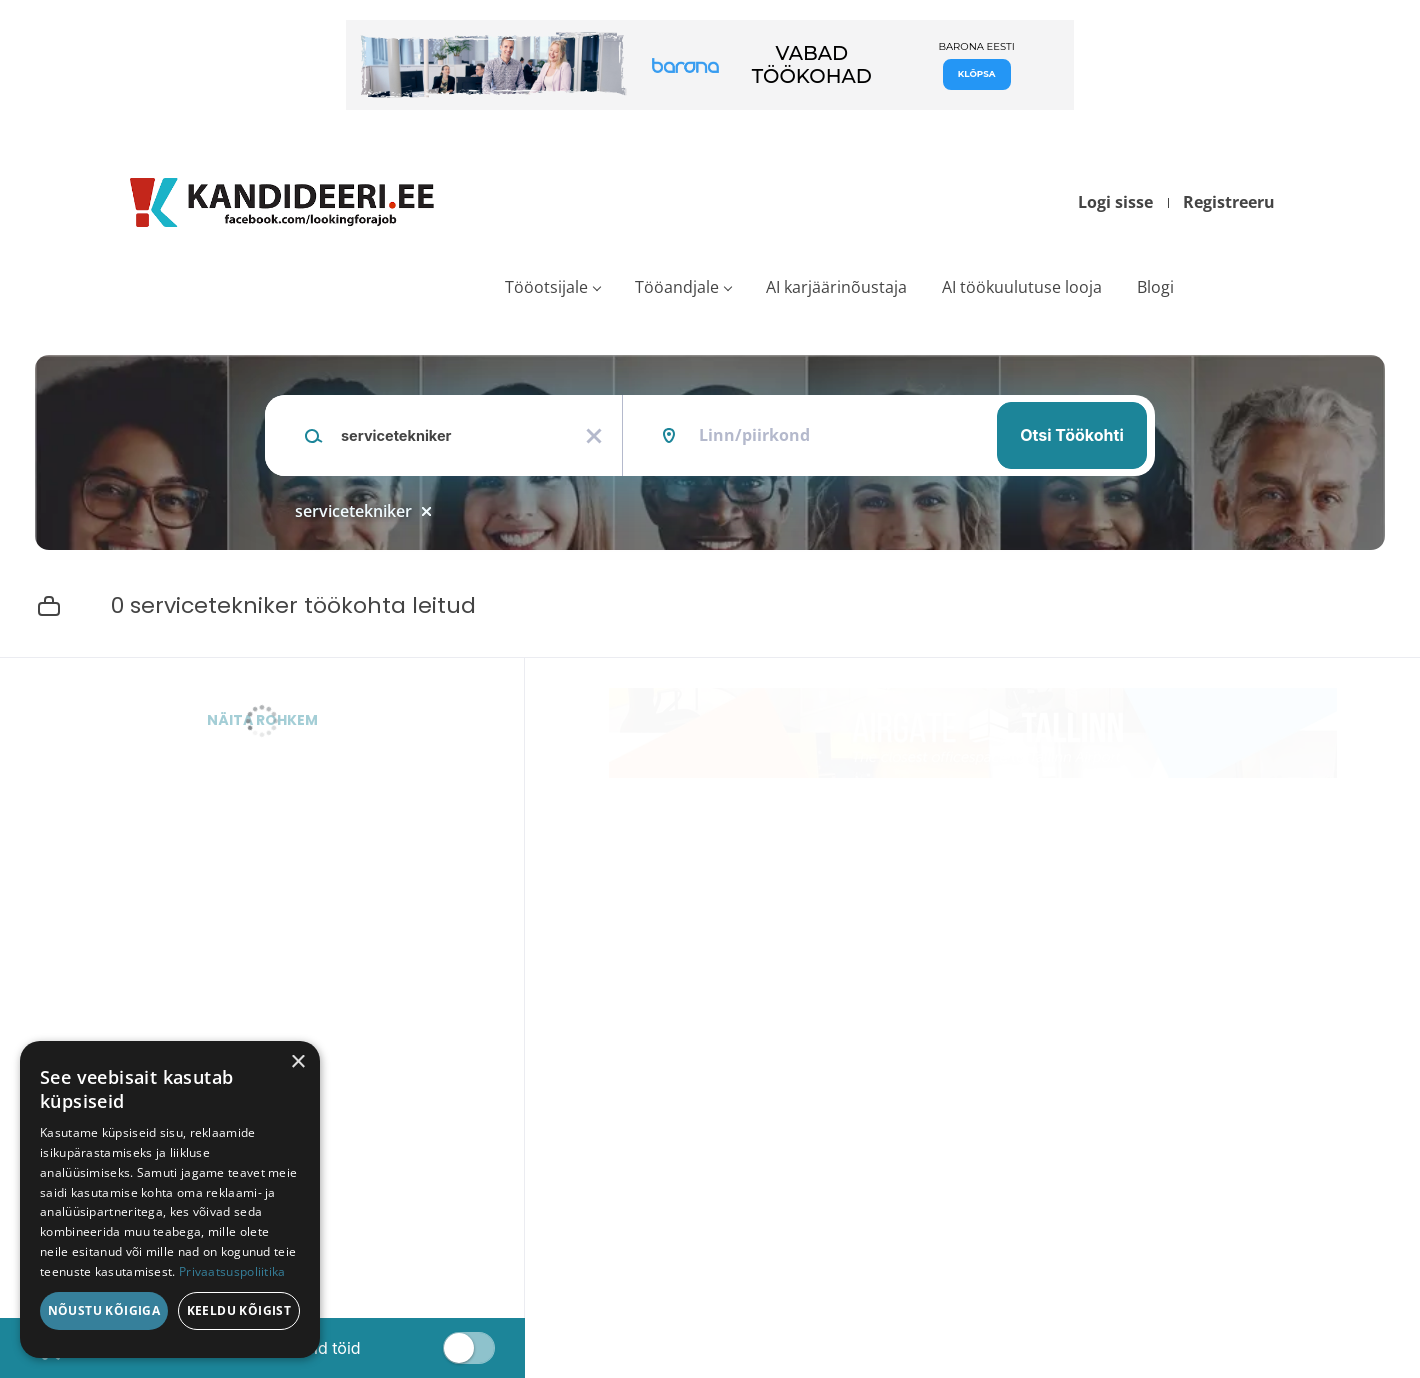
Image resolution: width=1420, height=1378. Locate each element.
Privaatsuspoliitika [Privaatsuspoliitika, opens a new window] (232, 1271)
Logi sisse (1115, 202)
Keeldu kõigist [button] (239, 1310)
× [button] (297, 1062)
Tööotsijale (546, 287)
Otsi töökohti (1072, 435)
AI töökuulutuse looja (1022, 287)
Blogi (1155, 287)
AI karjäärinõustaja (836, 287)
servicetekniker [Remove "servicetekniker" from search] (353, 511)
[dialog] (170, 1199)
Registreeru (1229, 202)
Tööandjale (677, 287)
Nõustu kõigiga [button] (104, 1310)
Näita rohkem (262, 720)
